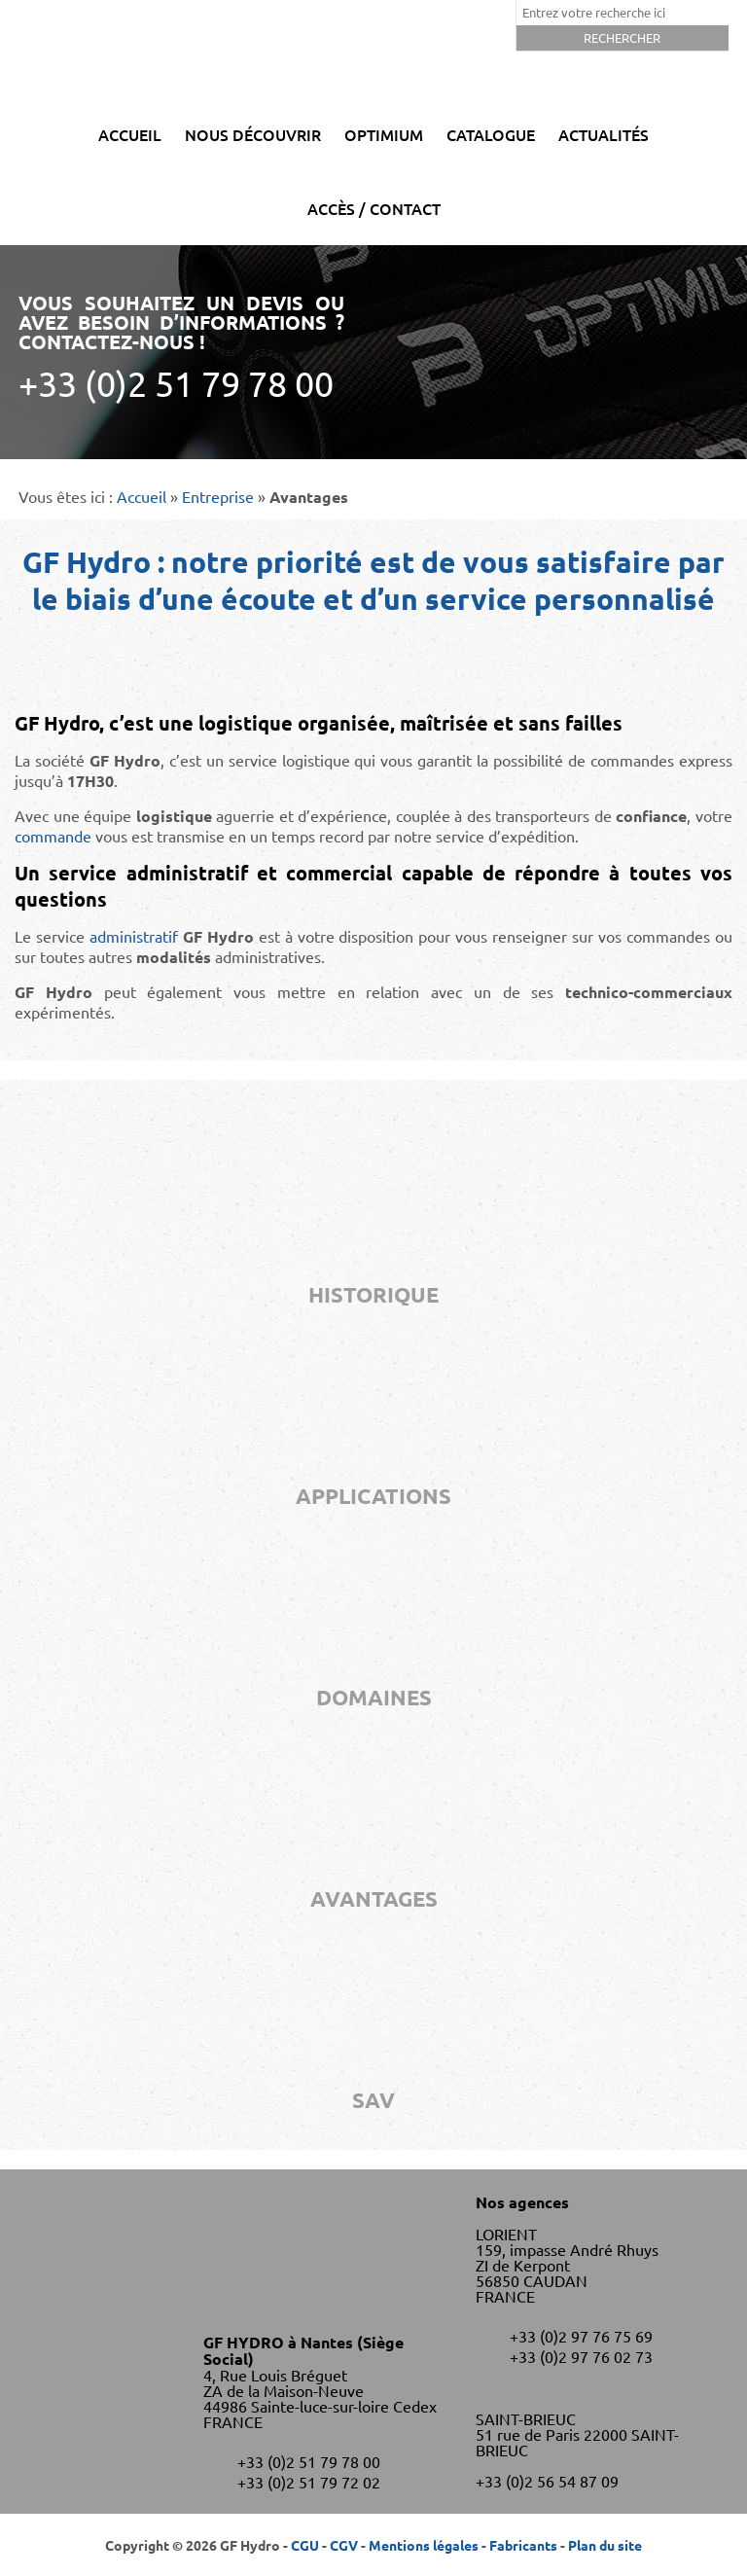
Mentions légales (424, 2545)
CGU (305, 2545)
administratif (133, 936)
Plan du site (605, 2545)
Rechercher (622, 37)
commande (53, 835)
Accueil (129, 134)
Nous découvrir (253, 134)
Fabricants (523, 2545)
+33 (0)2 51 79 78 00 (308, 2461)
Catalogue (490, 134)
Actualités (603, 134)
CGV (344, 2545)
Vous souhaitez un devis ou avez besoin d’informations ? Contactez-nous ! (181, 347)
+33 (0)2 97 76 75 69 (581, 2335)
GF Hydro (373, 48)
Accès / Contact (374, 208)
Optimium (383, 134)
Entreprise (218, 496)
